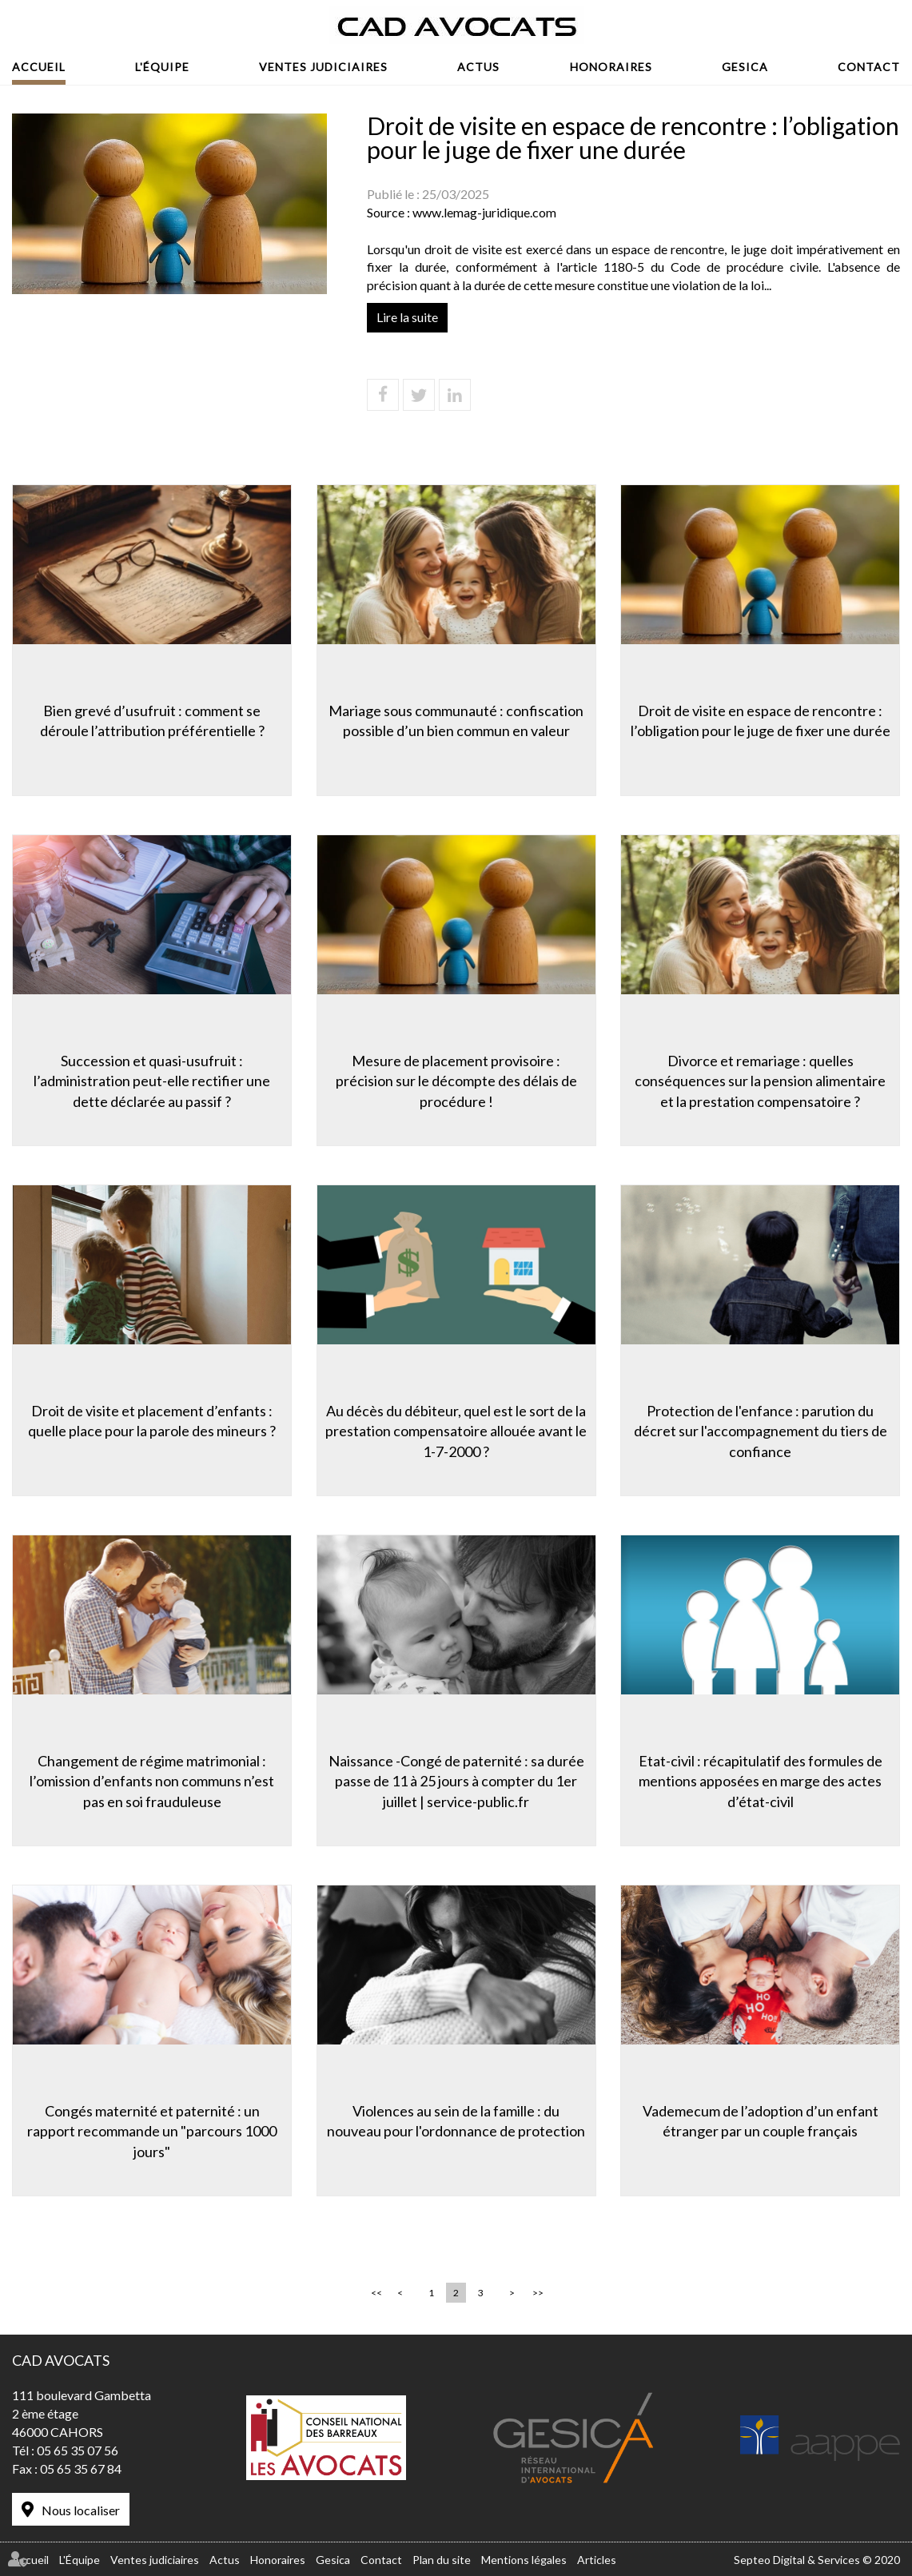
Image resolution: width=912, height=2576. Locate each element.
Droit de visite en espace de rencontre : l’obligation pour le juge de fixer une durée (760, 721)
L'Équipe (162, 67)
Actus (478, 67)
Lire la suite (407, 316)
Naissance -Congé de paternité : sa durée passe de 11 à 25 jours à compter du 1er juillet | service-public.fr (456, 1781)
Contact (869, 67)
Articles (596, 2559)
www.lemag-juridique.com (484, 212)
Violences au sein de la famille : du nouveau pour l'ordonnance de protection (456, 2121)
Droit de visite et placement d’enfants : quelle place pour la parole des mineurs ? (152, 1421)
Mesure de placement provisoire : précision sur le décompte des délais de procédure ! (456, 1081)
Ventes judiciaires (323, 67)
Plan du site (441, 2559)
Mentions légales (524, 2559)
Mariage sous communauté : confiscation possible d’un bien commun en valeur (456, 721)
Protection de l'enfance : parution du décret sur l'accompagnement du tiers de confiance (760, 1431)
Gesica (745, 67)
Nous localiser (81, 2510)
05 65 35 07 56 (77, 2450)
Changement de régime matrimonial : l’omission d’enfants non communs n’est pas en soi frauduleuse (152, 1781)
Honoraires (611, 67)
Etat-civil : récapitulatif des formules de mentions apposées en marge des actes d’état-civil (760, 1781)
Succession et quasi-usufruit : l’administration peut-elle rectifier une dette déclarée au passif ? (152, 1081)
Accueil (39, 67)
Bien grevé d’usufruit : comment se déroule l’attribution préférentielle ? (152, 721)
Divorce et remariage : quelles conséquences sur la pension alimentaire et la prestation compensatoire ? (760, 1081)
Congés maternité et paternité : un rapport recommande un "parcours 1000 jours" (152, 2131)
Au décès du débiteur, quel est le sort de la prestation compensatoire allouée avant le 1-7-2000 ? (456, 1431)
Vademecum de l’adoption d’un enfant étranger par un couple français (760, 2121)
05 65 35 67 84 (80, 2468)
